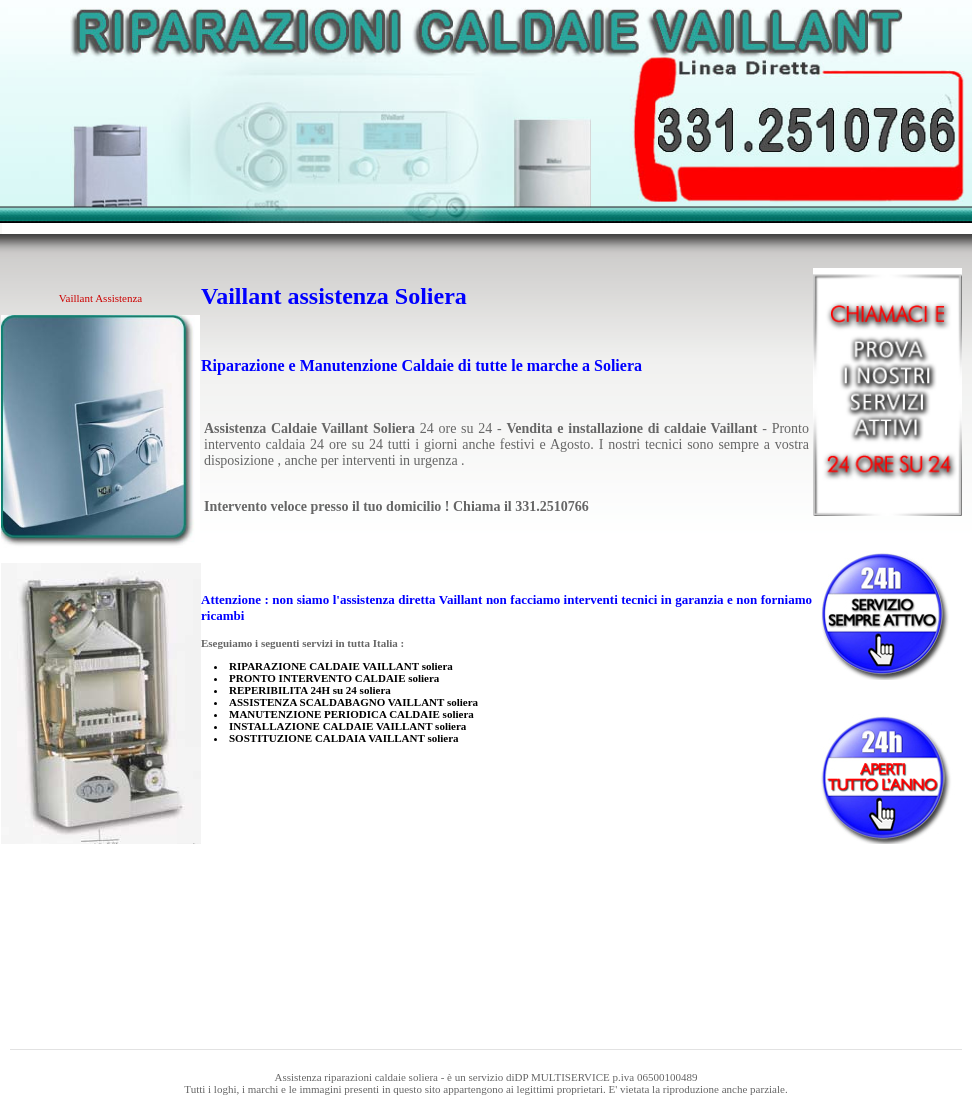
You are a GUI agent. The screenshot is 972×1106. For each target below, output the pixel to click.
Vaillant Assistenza (100, 298)
